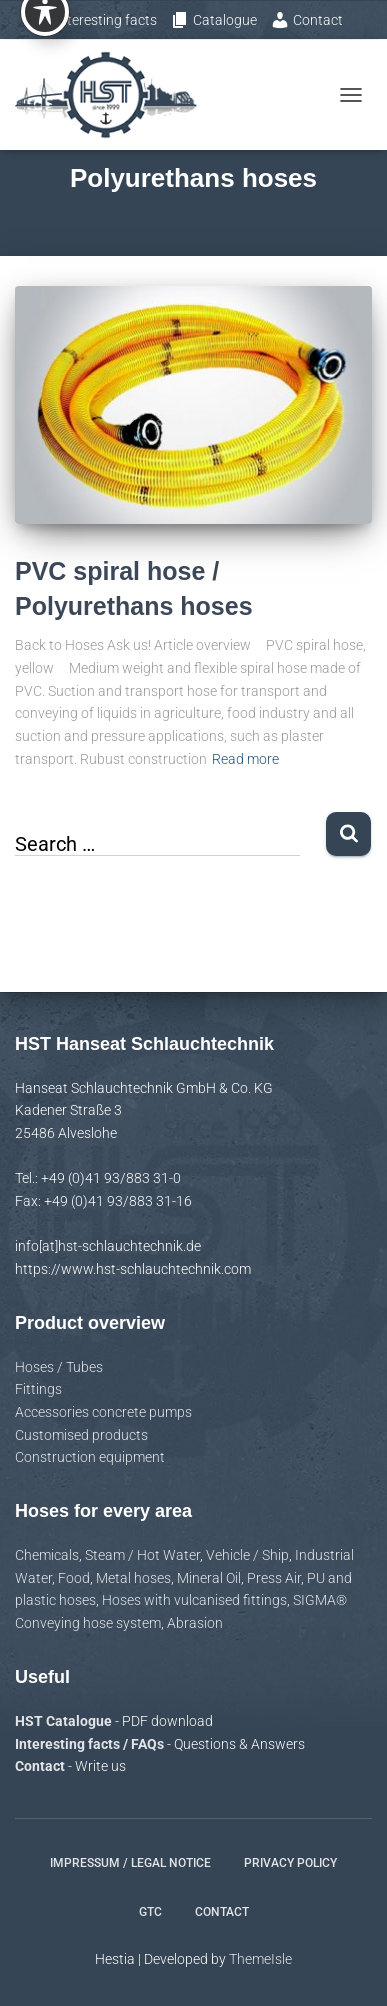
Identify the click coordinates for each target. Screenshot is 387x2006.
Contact (306, 20)
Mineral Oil (209, 1578)
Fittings (38, 1389)
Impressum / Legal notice (130, 1863)
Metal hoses (133, 1578)
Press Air (274, 1578)
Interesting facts (98, 20)
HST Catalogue (65, 1721)
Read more (245, 759)
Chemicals (47, 1555)
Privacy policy (290, 1863)
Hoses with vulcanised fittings (194, 1600)
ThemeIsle (260, 1959)
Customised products (81, 1435)
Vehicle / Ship (247, 1555)
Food (74, 1578)
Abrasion (195, 1623)
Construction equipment (90, 1457)
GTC (150, 1912)
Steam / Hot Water (142, 1555)
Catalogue (213, 20)
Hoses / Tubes (59, 1367)
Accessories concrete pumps (103, 1412)
